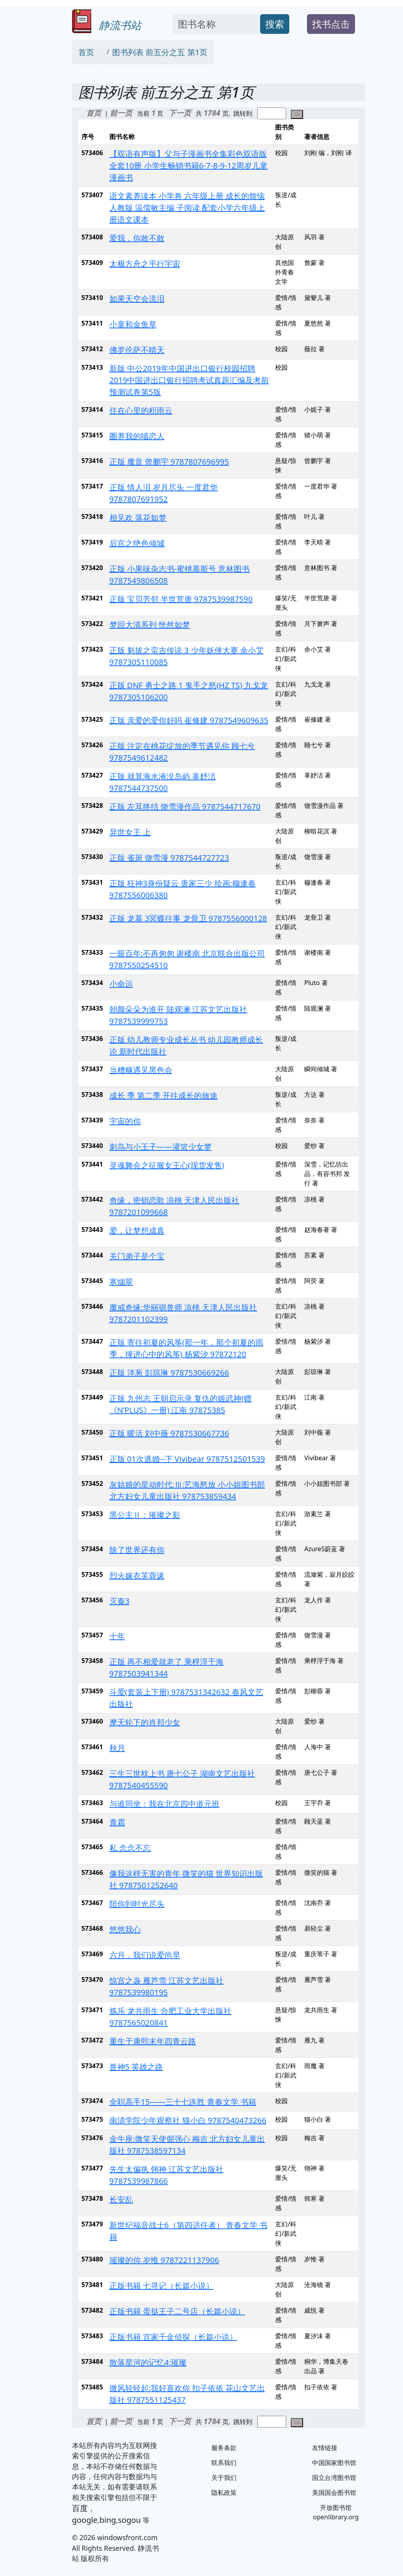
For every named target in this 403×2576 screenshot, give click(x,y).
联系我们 (224, 2462)
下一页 (179, 112)
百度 (80, 2508)
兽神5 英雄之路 (136, 2066)
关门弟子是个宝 (137, 1256)
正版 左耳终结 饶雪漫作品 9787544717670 (185, 806)
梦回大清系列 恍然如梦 (149, 624)
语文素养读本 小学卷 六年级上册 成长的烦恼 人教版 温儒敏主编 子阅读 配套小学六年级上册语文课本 (187, 208)
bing (108, 2520)
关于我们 (224, 2477)
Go (297, 114)
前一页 (121, 112)
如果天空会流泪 (137, 298)
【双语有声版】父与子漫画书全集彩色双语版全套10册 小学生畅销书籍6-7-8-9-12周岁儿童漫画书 (188, 165)
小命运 (121, 983)
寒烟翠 (121, 1281)
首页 (86, 52)
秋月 (117, 1748)
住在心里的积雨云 (140, 410)
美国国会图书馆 (334, 2492)
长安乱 (121, 2199)
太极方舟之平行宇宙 (144, 263)
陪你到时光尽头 (137, 1903)
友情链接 (324, 2447)
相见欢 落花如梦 (137, 517)
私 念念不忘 (130, 1848)
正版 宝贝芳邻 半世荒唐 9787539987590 (181, 599)
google (85, 2520)
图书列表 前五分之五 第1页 (159, 52)
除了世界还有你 (137, 1549)
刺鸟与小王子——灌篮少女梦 (160, 1146)
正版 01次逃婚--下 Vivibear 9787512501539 (187, 1459)
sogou (129, 2520)
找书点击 (331, 23)
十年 (117, 1636)
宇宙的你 (125, 1121)
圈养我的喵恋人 (137, 436)
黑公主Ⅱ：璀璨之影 (144, 1514)
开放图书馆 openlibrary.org (336, 2512)
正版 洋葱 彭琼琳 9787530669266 (169, 1372)
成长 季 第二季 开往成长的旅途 (163, 1095)
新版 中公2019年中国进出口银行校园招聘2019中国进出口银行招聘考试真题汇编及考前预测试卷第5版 (189, 380)
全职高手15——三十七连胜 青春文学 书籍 (182, 2101)
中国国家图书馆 (334, 2462)
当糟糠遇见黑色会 (140, 1070)
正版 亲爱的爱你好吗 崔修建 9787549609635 (188, 720)
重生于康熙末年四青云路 (152, 2041)
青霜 (117, 1822)
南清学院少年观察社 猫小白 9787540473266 (187, 2120)
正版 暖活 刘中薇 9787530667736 (169, 1433)
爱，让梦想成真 (137, 1230)
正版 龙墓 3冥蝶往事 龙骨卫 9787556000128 (188, 918)
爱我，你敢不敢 (137, 238)
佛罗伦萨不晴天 (137, 349)
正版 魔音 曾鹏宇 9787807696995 (169, 461)
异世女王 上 (130, 832)
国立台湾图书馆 (334, 2477)
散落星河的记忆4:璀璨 (148, 2362)
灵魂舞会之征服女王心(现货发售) (166, 1165)
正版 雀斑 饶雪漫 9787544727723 (169, 857)
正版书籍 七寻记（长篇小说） (161, 2285)
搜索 (274, 23)
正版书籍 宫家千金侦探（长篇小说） (173, 2337)
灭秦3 (119, 1601)
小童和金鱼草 (133, 324)
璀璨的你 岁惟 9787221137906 (164, 2260)
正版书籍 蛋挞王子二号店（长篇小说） (177, 2311)
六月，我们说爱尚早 (144, 1955)
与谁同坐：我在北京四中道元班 (164, 1803)
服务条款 (224, 2447)
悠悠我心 (125, 1929)
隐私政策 (224, 2492)
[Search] (216, 24)
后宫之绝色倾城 (137, 543)
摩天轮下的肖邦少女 (144, 1722)
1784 (212, 112)
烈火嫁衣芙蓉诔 (137, 1575)
